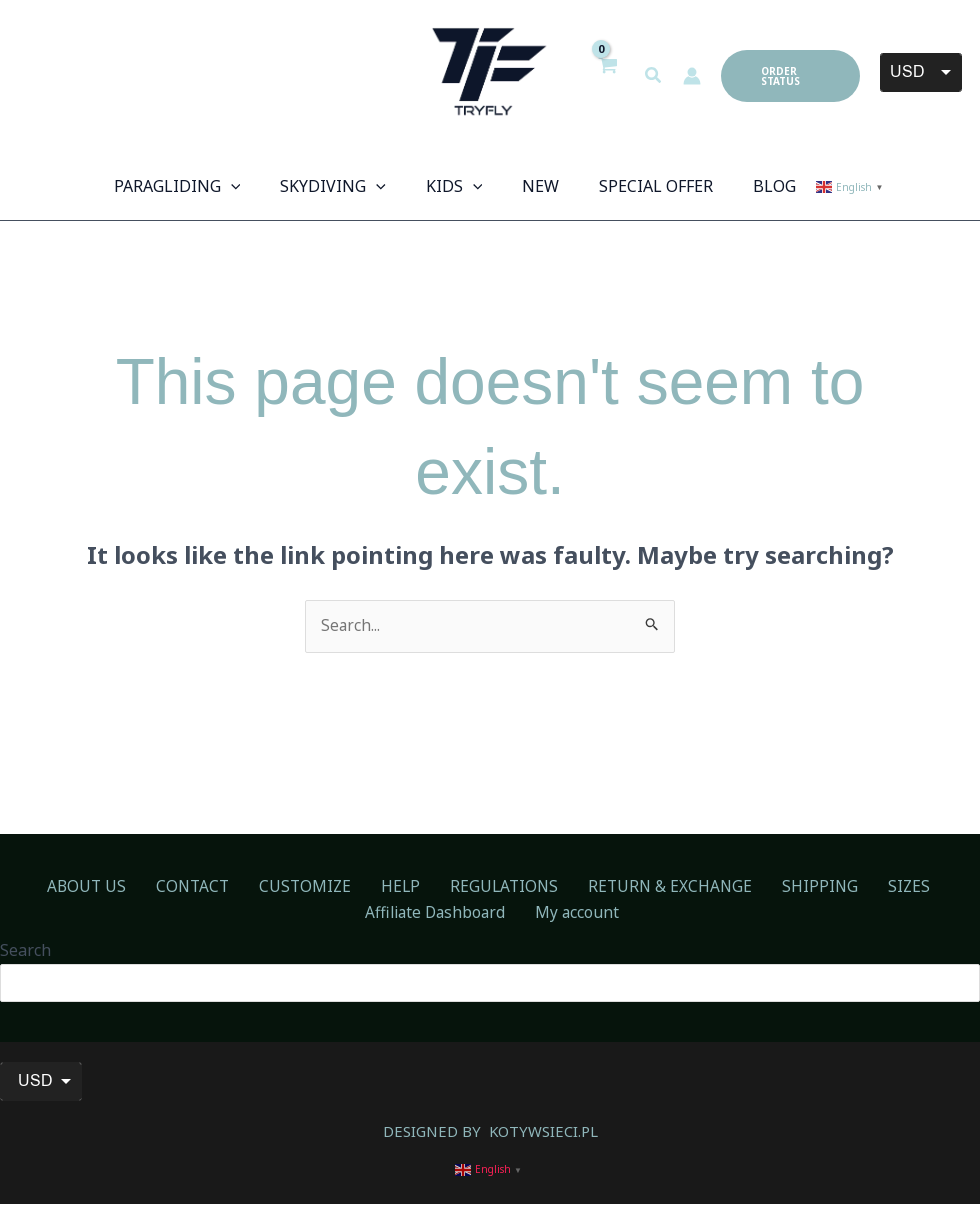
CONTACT (140, 888)
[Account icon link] (692, 76)
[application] (251, 186)
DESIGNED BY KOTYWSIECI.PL (490, 1135)
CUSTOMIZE (241, 888)
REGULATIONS (415, 888)
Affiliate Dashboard (895, 888)
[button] (654, 76)
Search (25, 952)
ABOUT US (45, 888)
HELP (324, 888)
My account (494, 915)
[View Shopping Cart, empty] (607, 76)
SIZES (784, 888)
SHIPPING (708, 888)
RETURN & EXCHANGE (570, 888)
